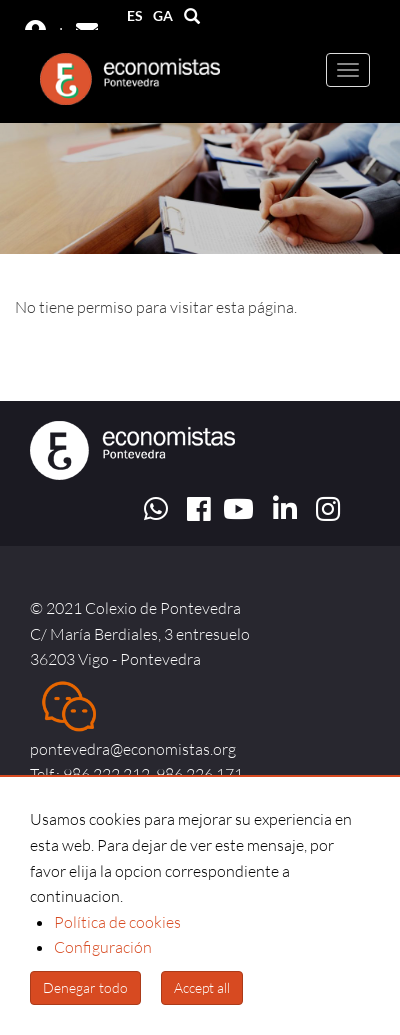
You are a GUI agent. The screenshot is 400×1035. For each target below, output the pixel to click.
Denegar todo (85, 987)
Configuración (103, 947)
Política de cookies (117, 922)
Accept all (202, 987)
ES (135, 15)
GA (163, 15)
